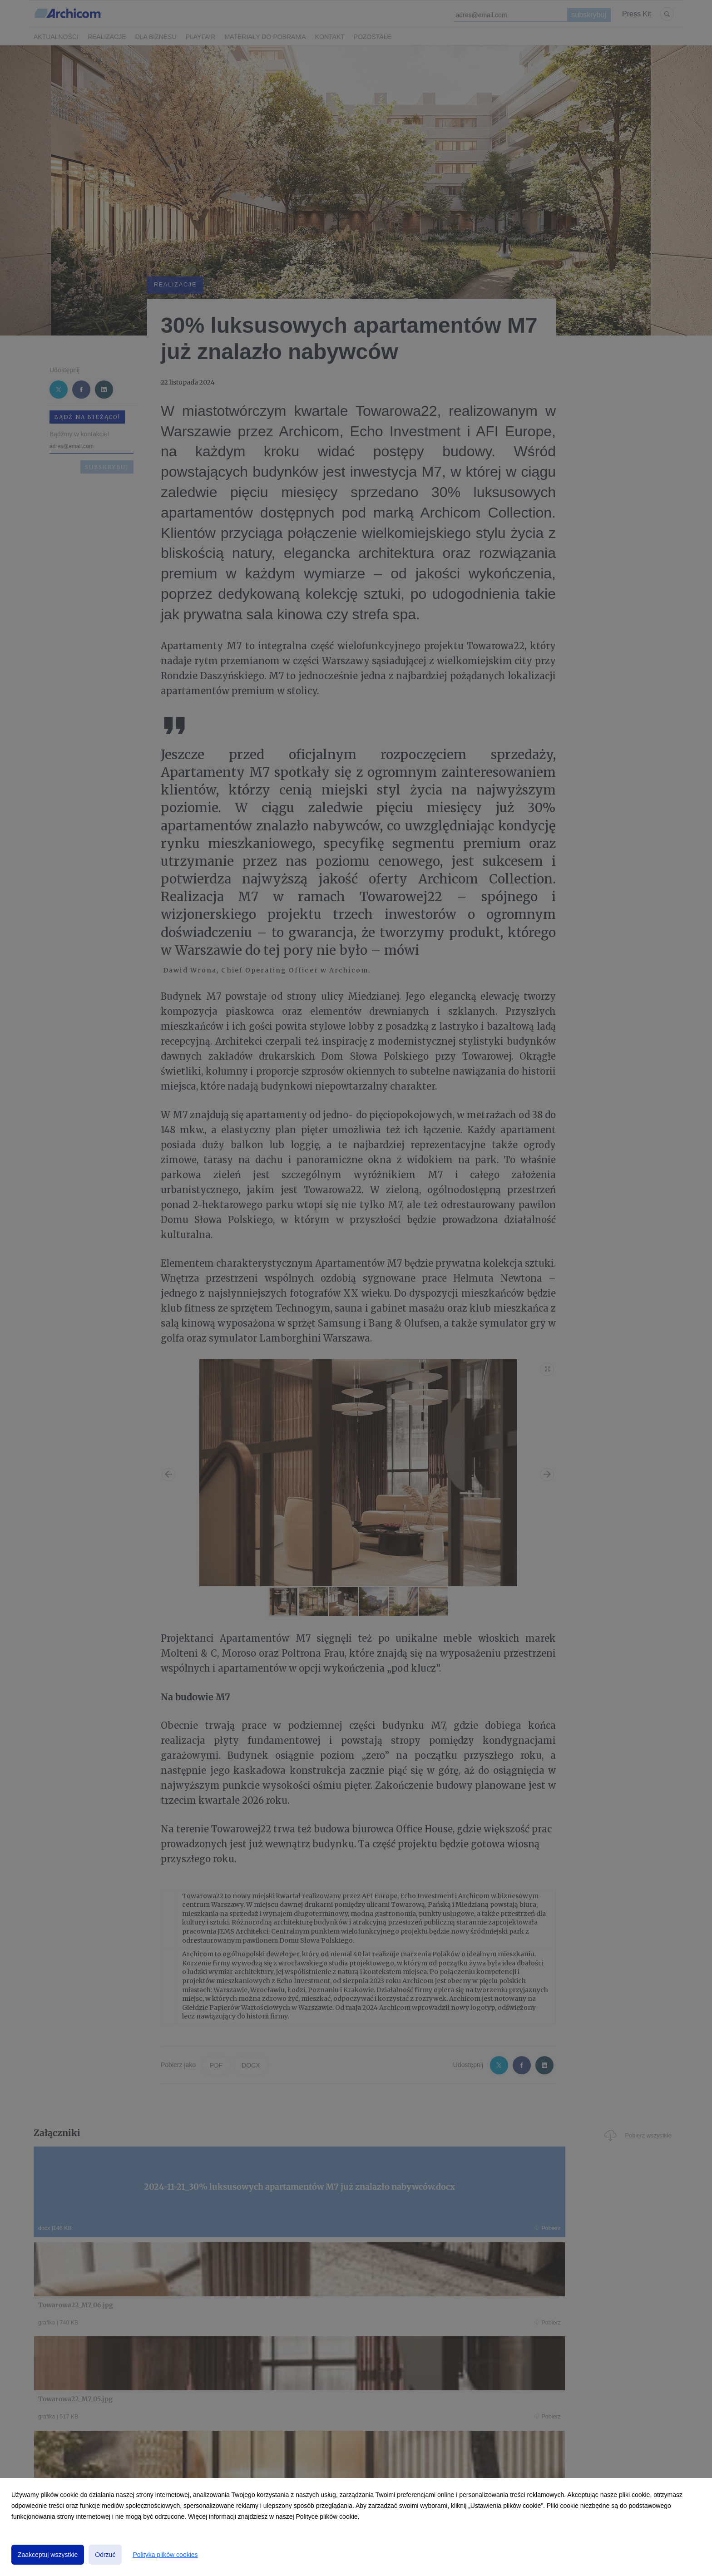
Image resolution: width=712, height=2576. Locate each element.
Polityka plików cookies (165, 2554)
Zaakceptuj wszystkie (48, 2554)
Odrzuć (105, 2554)
